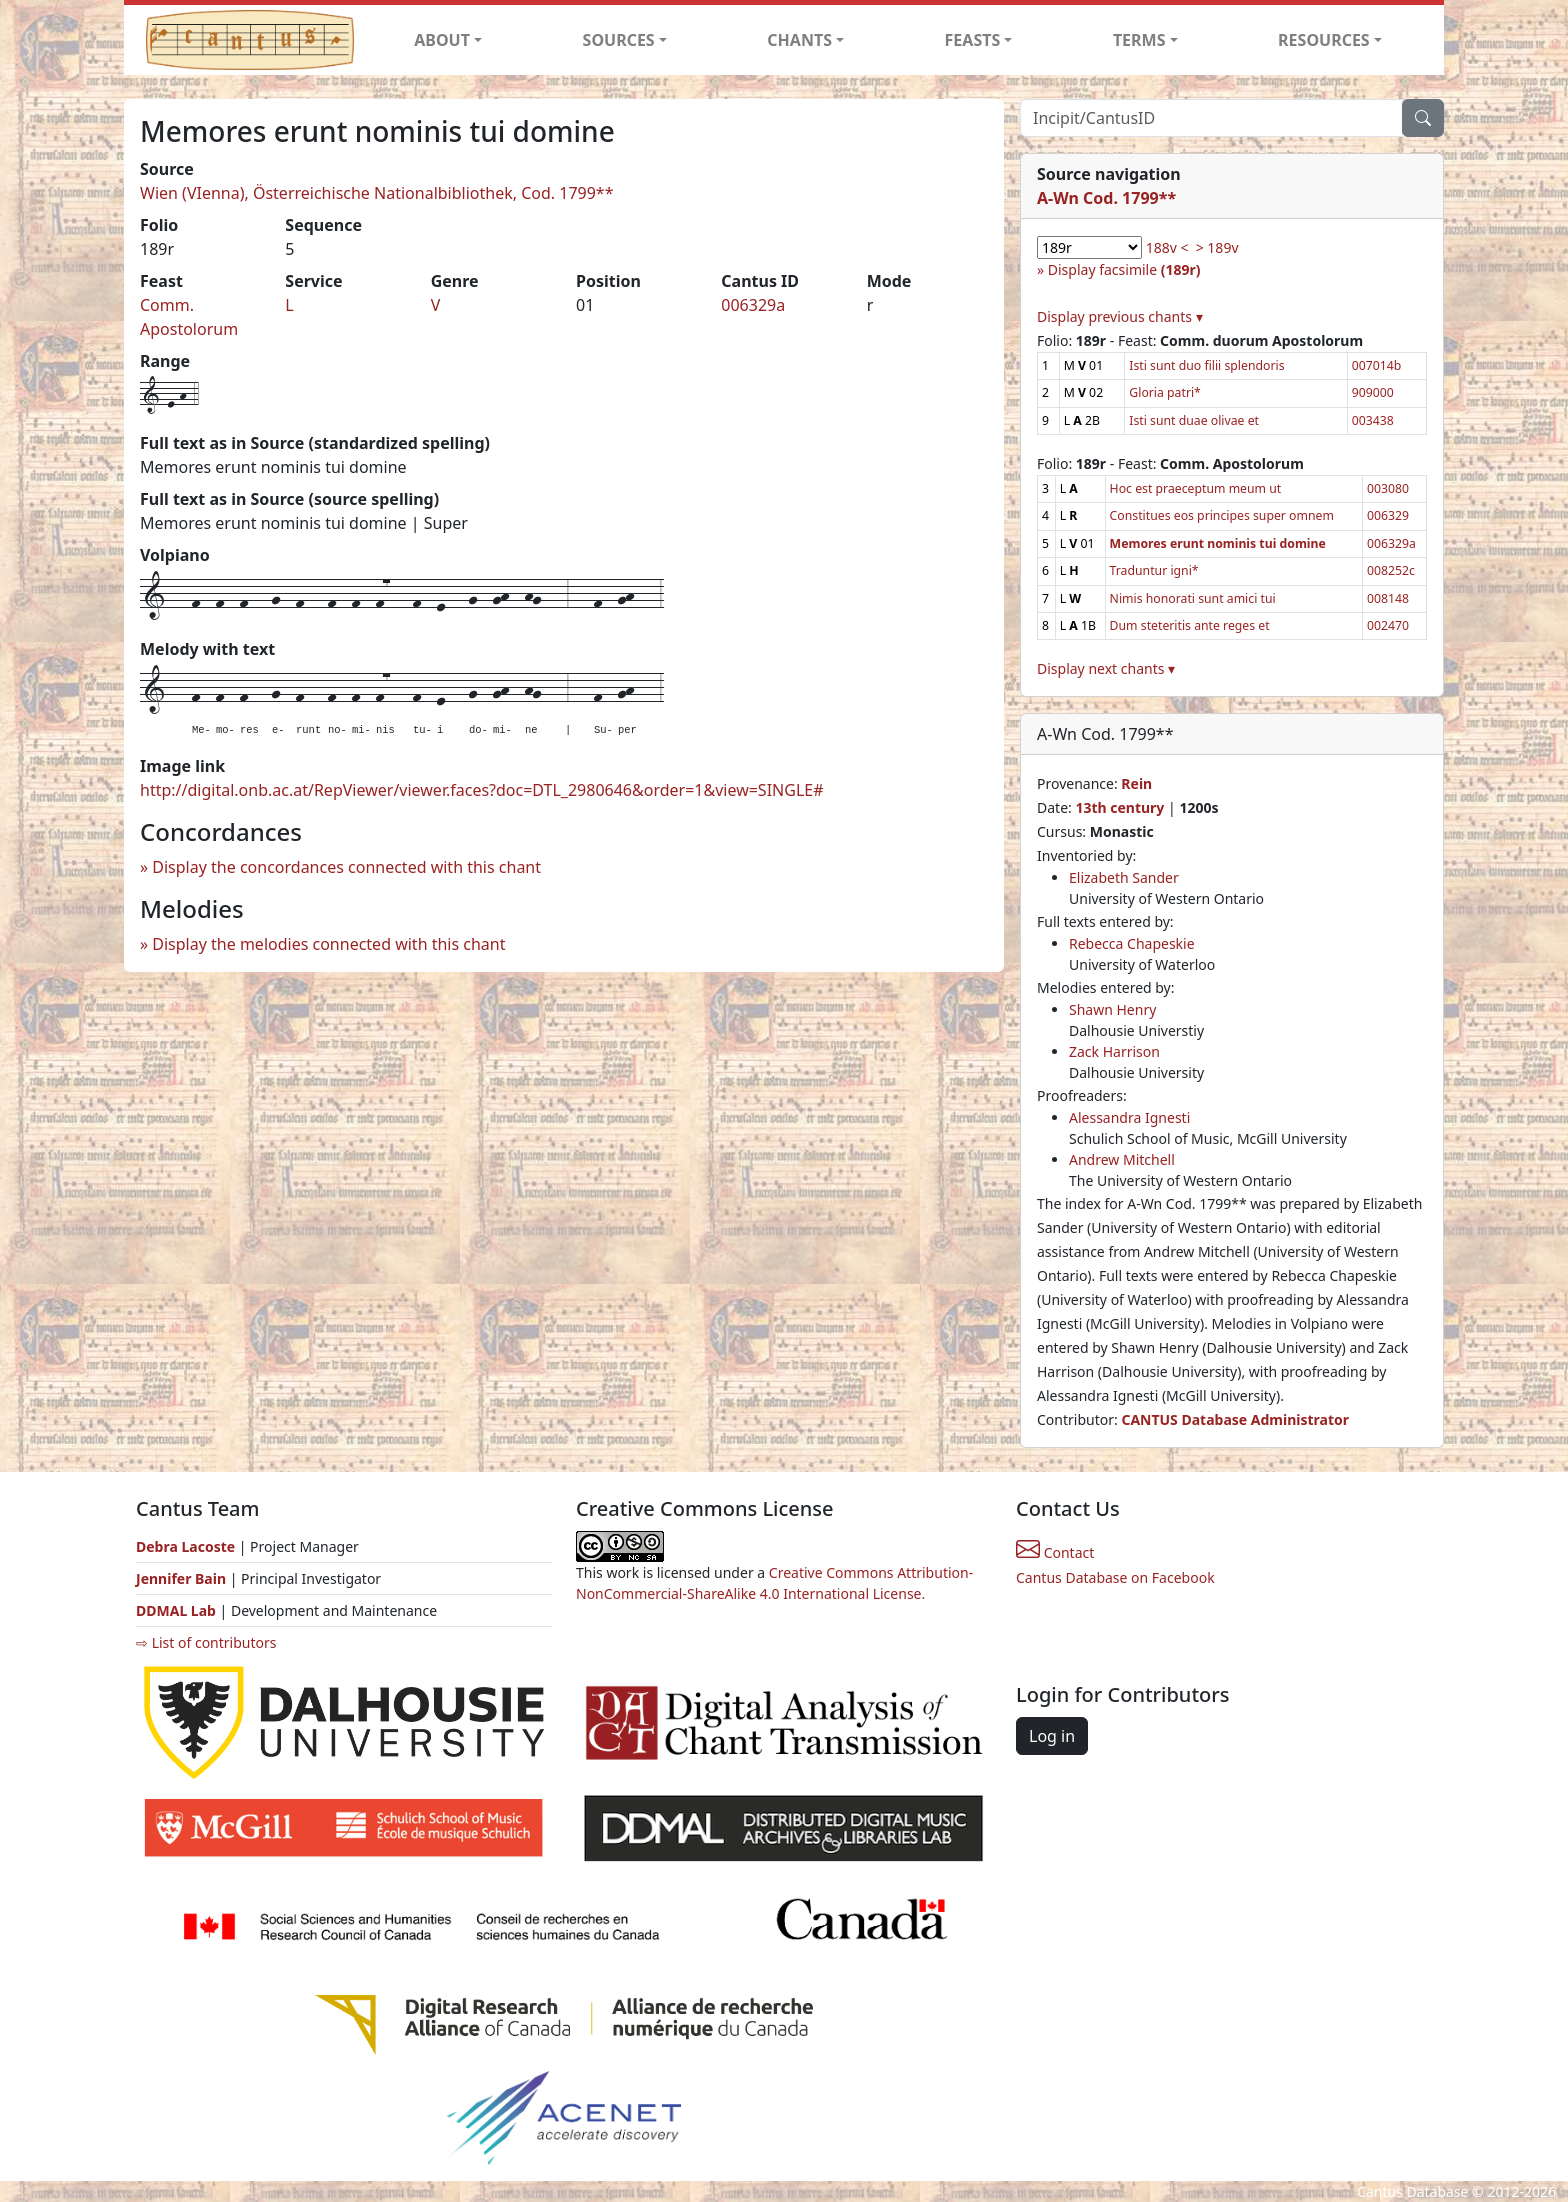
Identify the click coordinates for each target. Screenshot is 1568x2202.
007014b (1377, 365)
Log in (1052, 1736)
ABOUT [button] (442, 40)
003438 (1373, 420)
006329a (753, 305)
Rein (1136, 783)
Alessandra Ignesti (1129, 1117)
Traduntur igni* (1154, 570)
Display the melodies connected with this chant (328, 944)
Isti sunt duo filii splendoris (1206, 365)
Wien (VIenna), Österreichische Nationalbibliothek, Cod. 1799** (377, 193)
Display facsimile (1124, 269)
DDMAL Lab (176, 1610)
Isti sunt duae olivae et (1194, 420)
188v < (1167, 247)
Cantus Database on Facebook (1115, 1577)
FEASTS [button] (973, 40)
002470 (1388, 625)
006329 (1388, 515)
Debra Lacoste (185, 1546)
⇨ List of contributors (206, 1642)
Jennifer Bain (183, 1578)
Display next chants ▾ (1106, 668)
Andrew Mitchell (1122, 1159)
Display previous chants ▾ (1120, 316)
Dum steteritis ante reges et (1190, 625)
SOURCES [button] (619, 40)
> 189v (1217, 247)
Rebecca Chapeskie (1132, 943)
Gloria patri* (1165, 392)
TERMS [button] (1139, 40)
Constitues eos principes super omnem (1222, 515)
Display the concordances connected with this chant (346, 867)
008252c (1391, 570)
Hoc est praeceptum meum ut (1196, 488)
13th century (1119, 807)
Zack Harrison (1114, 1051)
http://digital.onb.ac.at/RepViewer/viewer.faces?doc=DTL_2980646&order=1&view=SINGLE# (482, 790)
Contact (1055, 1552)
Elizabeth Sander (1124, 877)
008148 (1388, 598)
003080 (1388, 488)
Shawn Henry (1112, 1009)
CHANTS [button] (799, 40)
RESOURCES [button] (1324, 40)
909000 (1373, 392)
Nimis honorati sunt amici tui (1193, 598)
